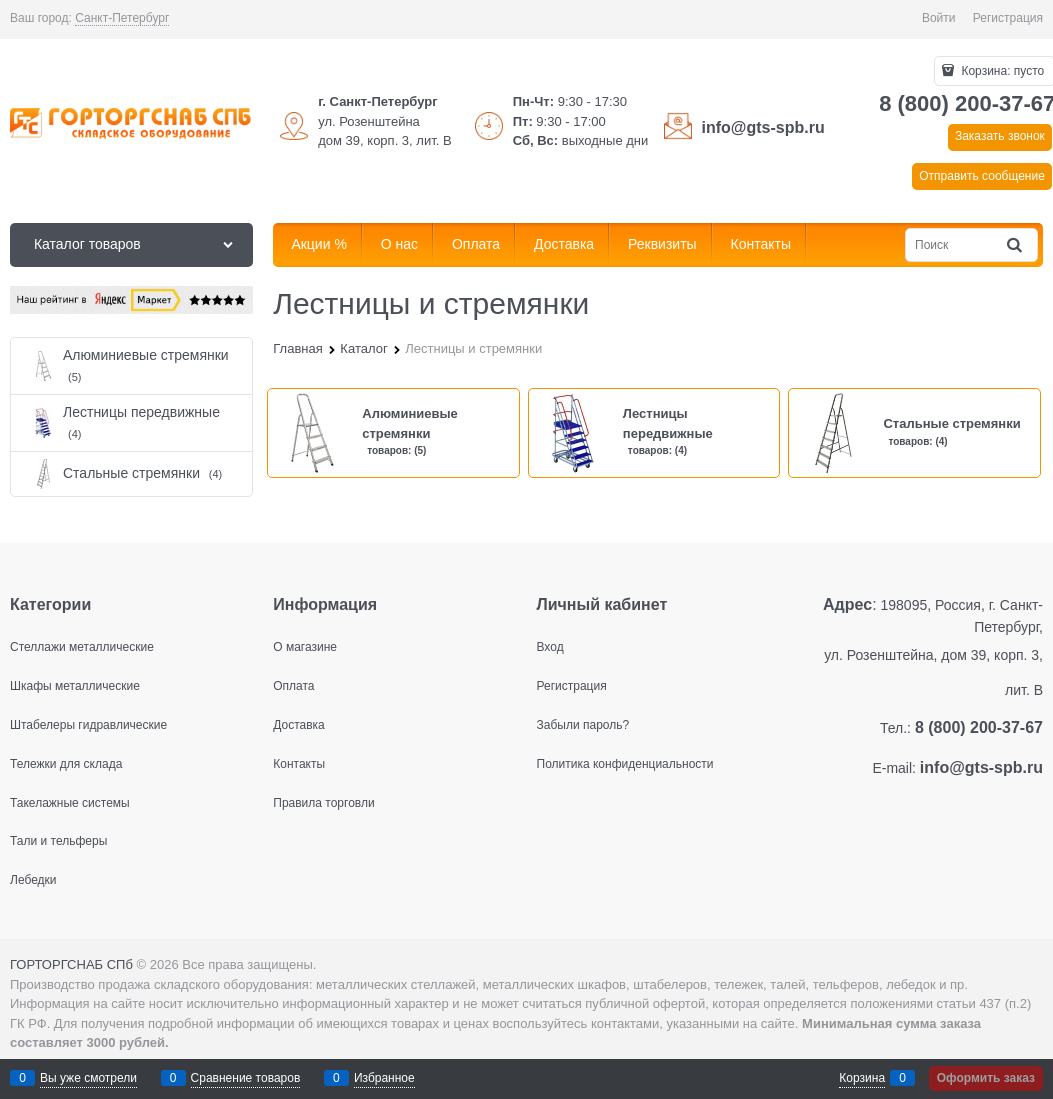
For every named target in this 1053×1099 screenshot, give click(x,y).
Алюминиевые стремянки (410, 423)
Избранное (384, 1078)
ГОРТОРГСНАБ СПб (71, 964)
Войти (939, 18)
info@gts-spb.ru (763, 127)
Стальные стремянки (951, 423)
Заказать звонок (1000, 136)
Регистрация (1008, 18)
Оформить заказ (986, 1078)
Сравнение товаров (246, 1078)
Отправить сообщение (982, 176)
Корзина (862, 1078)
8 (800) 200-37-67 (979, 727)
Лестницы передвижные (668, 423)
